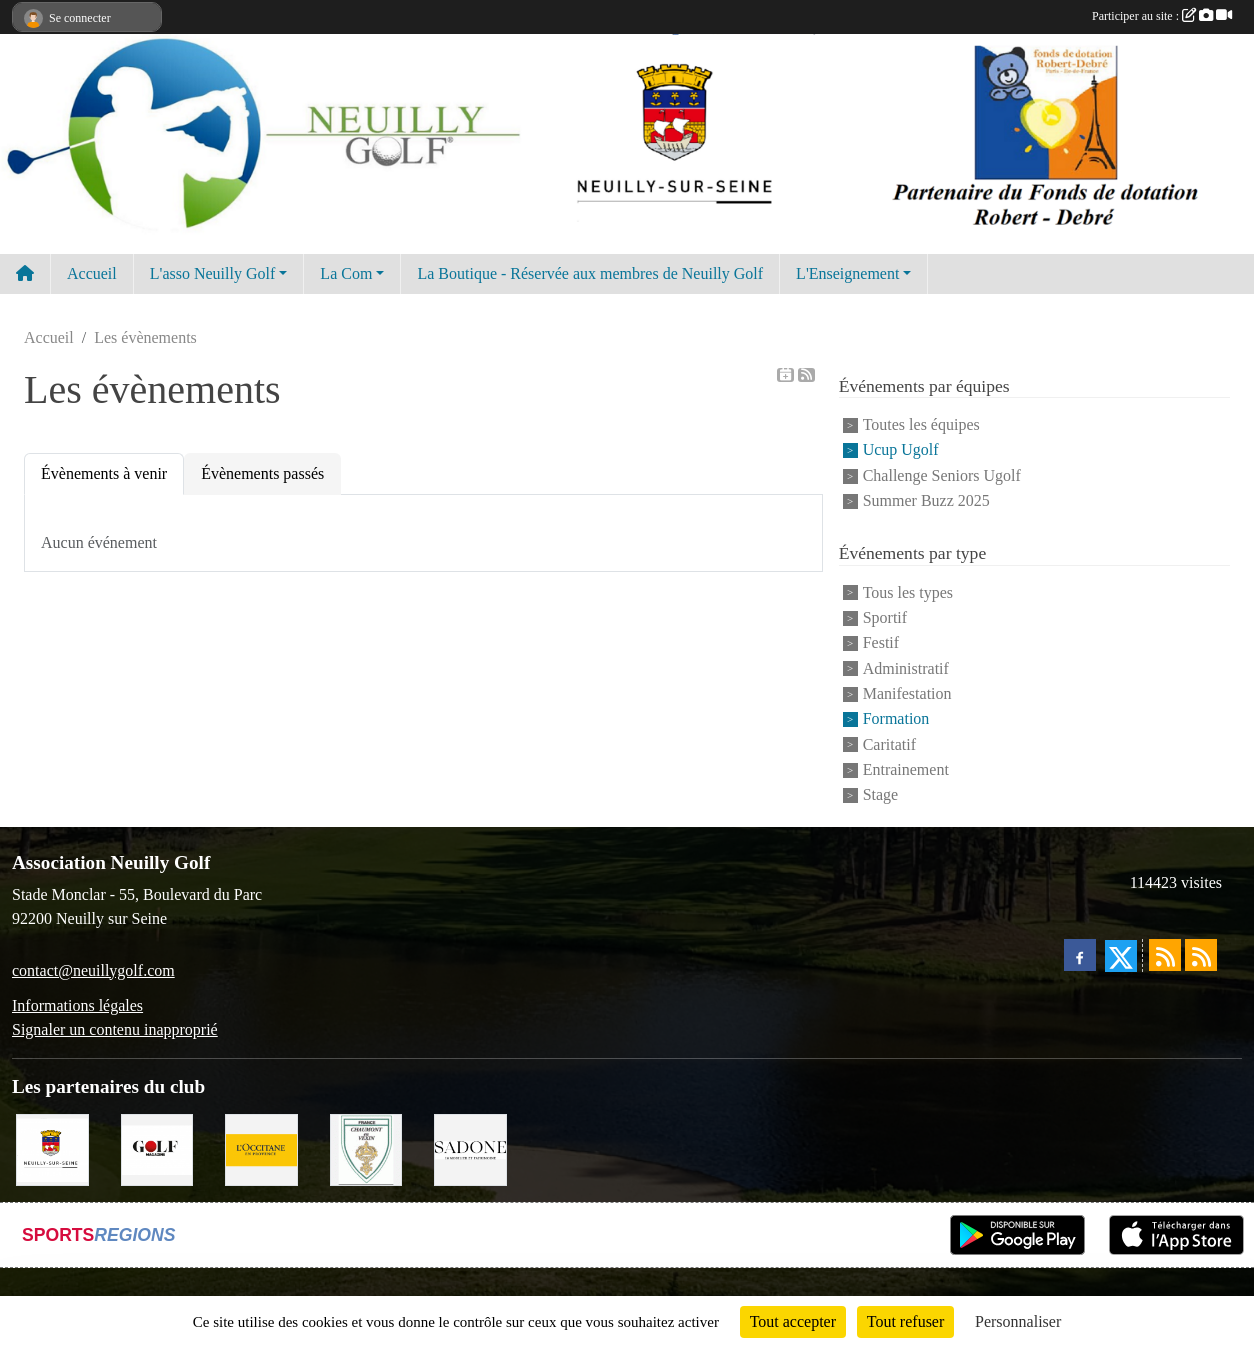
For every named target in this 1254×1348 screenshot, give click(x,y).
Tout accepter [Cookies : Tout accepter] (793, 1321)
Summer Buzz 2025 (926, 500)
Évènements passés (262, 473)
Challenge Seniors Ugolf (942, 475)
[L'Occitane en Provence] (261, 1147)
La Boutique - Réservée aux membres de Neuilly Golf (590, 273)
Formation (896, 719)
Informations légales (77, 1005)
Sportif (885, 617)
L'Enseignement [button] (847, 273)
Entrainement (906, 769)
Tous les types (908, 592)
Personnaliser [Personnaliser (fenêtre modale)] (1018, 1321)
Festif (881, 643)
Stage (881, 794)
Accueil (92, 273)
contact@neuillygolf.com (93, 970)
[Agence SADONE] (470, 1147)
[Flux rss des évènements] (1201, 955)
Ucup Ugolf (901, 450)
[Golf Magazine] (157, 1147)
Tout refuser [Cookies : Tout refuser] (906, 1321)
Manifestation (907, 693)
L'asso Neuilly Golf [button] (213, 273)
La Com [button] (346, 273)
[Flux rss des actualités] (1165, 955)
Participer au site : (1162, 16)
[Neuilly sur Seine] (52, 1147)
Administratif (906, 668)
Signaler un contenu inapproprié (115, 1029)
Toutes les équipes (921, 424)
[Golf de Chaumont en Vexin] (366, 1147)
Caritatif (889, 744)
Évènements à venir (104, 473)
